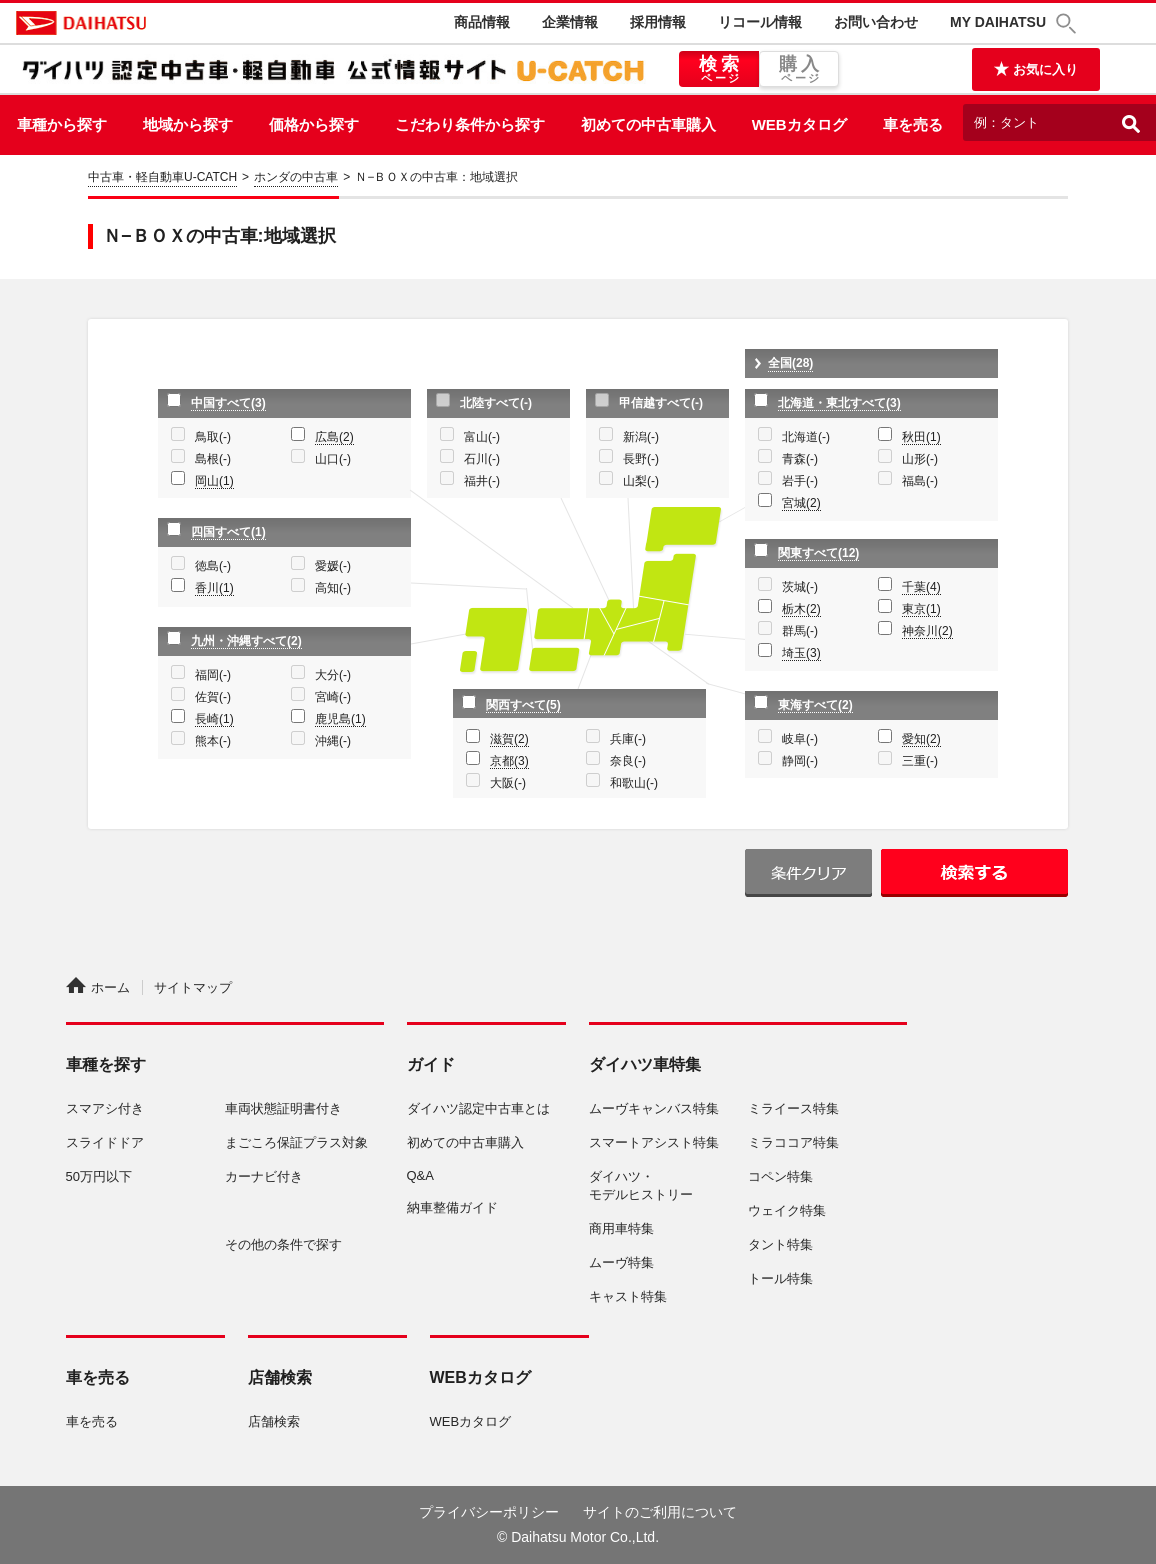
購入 (799, 70)
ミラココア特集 (793, 1142)
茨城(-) (800, 587)
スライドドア (105, 1142)
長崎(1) (214, 719)
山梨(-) (641, 481)
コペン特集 (780, 1176)
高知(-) (333, 588)
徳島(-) (213, 566)
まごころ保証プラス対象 (296, 1142)
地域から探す (188, 124)
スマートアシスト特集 (654, 1142)
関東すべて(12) (818, 553)
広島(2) (334, 437)
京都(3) (509, 761)
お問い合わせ (876, 22)
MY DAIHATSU (998, 22)
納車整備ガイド (452, 1207)
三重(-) (920, 761)
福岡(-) (213, 675)
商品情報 (482, 22)
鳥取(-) (213, 437)
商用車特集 (621, 1228)
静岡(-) (800, 761)
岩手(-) (800, 481)
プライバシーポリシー (489, 1512)
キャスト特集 (628, 1296)
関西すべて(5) (523, 705)
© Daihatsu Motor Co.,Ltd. (578, 1537)
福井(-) (482, 481)
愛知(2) (921, 739)
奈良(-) (628, 761)
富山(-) (482, 437)
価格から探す (314, 124)
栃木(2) (801, 609)
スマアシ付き (105, 1108)
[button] (1069, 23)
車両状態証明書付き (283, 1108)
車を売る (913, 124)
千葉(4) (921, 587)
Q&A (420, 1175)
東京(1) (921, 609)
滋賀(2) (509, 739)
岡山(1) (214, 481)
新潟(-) (641, 437)
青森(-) (800, 459)
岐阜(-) (800, 739)
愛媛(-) (333, 566)
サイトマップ (193, 987)
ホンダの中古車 (296, 177)
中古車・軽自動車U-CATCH (162, 177)
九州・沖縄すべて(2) (246, 641)
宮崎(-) (333, 697)
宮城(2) (801, 503)
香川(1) (214, 588)
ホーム (98, 987)
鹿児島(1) (340, 719)
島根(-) (213, 459)
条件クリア (808, 873)
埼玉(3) (801, 653)
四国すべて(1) (228, 532)
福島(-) (920, 481)
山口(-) (333, 459)
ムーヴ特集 (621, 1262)
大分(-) (333, 675)
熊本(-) (213, 741)
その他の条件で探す (283, 1244)
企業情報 (570, 22)
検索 (719, 70)
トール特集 (780, 1278)
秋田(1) (921, 437)
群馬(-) (800, 631)
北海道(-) (806, 437)
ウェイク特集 (787, 1210)
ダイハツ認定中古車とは (478, 1108)
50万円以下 (99, 1176)
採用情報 (658, 22)
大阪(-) (508, 783)
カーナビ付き (264, 1176)
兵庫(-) (628, 739)
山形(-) (920, 459)
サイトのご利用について (660, 1512)
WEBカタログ (799, 124)
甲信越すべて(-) (661, 403)
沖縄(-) (333, 741)
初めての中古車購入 (648, 124)
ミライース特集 (793, 1108)
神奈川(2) (927, 631)
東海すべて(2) (815, 705)
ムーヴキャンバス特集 (654, 1108)
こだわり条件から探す (470, 124)
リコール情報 (760, 22)
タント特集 (780, 1244)
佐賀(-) (213, 697)
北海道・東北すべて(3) (839, 403)
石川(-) (482, 459)
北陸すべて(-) (496, 403)
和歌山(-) (634, 783)
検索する (974, 873)
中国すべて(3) (228, 403)
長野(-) (641, 459)
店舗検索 (274, 1421)
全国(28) (790, 363)
